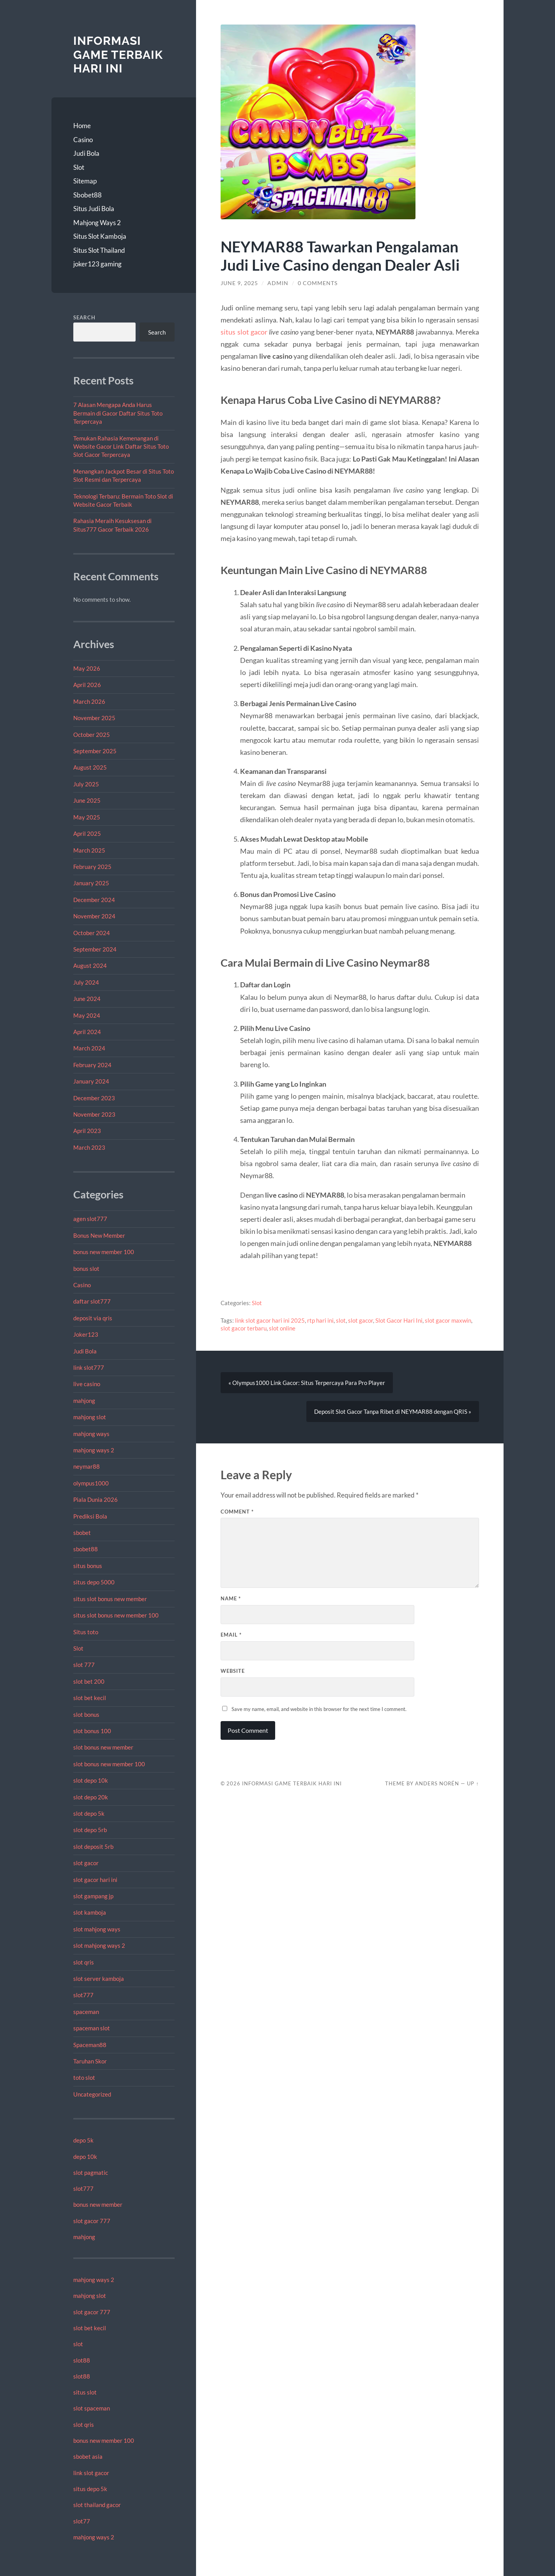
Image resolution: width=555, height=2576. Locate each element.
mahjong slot (89, 1416)
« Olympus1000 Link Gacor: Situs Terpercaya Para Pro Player (306, 1382)
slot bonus (86, 1714)
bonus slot (86, 1268)
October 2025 (91, 734)
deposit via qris (92, 1317)
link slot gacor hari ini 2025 (270, 1320)
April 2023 (87, 1130)
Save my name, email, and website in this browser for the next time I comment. (319, 1709)
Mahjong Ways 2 (97, 222)
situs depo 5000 (94, 1582)
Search (84, 317)
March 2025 (89, 850)
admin (277, 283)
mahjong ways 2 (93, 1450)
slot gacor (86, 1862)
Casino (83, 140)
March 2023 (89, 1147)
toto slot (84, 2077)
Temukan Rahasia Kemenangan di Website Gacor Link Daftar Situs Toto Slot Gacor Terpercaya (121, 446)
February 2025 (92, 866)
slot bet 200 (88, 1681)
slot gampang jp (94, 1895)
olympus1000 (91, 1483)
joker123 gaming (97, 264)
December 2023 (94, 1097)
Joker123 (85, 1334)
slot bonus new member (103, 1747)
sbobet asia (88, 2456)
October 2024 (91, 932)
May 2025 (86, 817)
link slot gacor (91, 2472)
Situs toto (85, 1631)
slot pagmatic (90, 2172)
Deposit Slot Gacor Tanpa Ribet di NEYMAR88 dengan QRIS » (392, 1411)
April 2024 (87, 1031)
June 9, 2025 (239, 283)
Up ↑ (473, 1783)
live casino (86, 1383)
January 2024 (91, 1081)
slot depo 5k (88, 1813)
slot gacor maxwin (448, 1320)
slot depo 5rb (90, 1829)
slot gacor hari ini (95, 1879)
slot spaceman (91, 2408)
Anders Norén (437, 1783)
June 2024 (87, 998)
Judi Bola (86, 153)
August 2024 (90, 965)
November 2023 (94, 1114)
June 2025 (87, 800)
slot (78, 2343)
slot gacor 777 (91, 2220)
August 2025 (90, 767)
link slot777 (88, 1367)
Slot (78, 167)
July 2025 (86, 784)
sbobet (82, 1532)
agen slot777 (90, 1218)
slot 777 (84, 1664)
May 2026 (86, 668)
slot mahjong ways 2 (99, 1945)
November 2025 (94, 717)
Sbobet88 (87, 195)
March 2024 (89, 1048)
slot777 (83, 1994)
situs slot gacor (244, 332)
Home (82, 126)
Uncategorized (92, 2094)
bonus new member (97, 2204)
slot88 (81, 2360)
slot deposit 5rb (93, 1846)
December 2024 (94, 899)
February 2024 (92, 1064)
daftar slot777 (92, 1301)
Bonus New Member (99, 1235)
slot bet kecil (89, 1697)
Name (231, 1598)
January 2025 (91, 882)
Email (231, 1635)
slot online (282, 1328)
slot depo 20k (90, 1797)
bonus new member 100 (103, 1251)
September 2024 (95, 949)
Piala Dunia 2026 (95, 1499)
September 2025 (95, 750)
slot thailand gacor (97, 2504)
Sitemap (85, 181)
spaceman (86, 2011)
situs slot (85, 2392)
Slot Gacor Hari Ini (398, 1320)
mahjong (84, 1400)
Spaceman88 (89, 2044)
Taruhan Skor (90, 2061)
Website (233, 1671)
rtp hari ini (320, 1320)
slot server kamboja (98, 1978)
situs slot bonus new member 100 (116, 1615)
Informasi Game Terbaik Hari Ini (118, 54)
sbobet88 (85, 1548)
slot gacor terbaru (244, 1328)
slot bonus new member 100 (109, 1763)
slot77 (81, 2521)
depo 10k (85, 2156)
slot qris (83, 1962)
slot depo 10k (90, 1780)
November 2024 (94, 916)
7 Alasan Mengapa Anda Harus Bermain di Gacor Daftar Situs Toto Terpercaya (118, 413)
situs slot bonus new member (110, 1598)
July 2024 (86, 982)
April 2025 (87, 833)
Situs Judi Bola (93, 208)
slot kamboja (89, 1912)
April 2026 (87, 684)
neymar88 (86, 1466)
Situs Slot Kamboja (99, 236)
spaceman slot (91, 2028)
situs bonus (87, 1565)
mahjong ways (91, 1433)
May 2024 (86, 1015)
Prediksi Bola (90, 1516)
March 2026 (89, 701)
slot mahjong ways (96, 1929)
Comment (237, 1511)
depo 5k (83, 2140)
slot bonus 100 (92, 1730)
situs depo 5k (90, 2488)
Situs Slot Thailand (99, 250)
